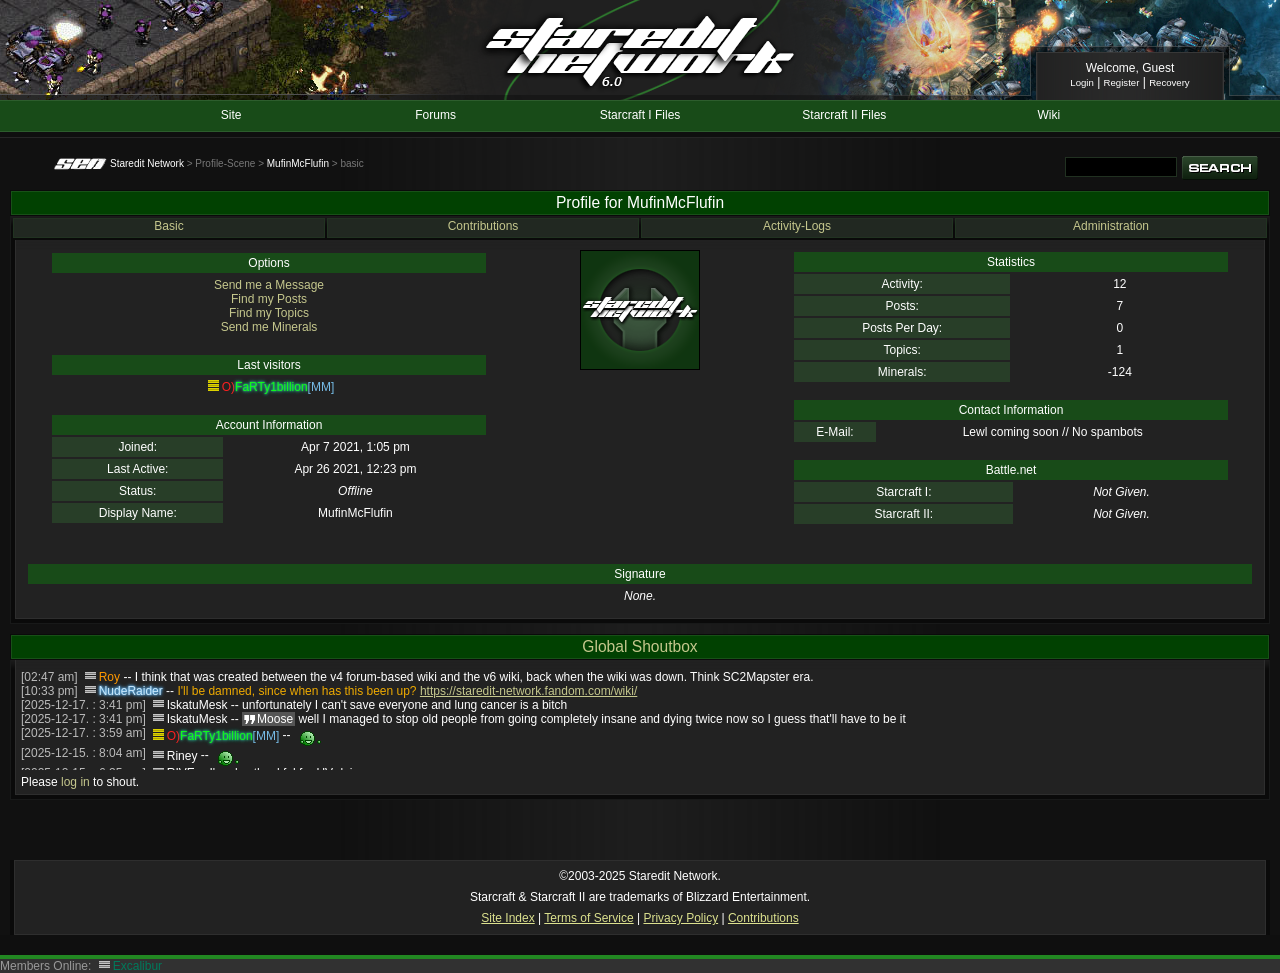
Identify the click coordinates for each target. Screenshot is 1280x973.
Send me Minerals (269, 327)
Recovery (1169, 82)
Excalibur (137, 966)
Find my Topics (269, 313)
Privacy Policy (680, 918)
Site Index (507, 918)
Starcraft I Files (640, 115)
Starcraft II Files (844, 115)
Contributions (483, 226)
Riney (182, 756)
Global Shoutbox (639, 646)
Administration (1111, 226)
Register (1122, 82)
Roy (109, 677)
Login (1081, 82)
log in (75, 782)
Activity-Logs (797, 226)
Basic (168, 226)
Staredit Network (147, 163)
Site (231, 115)
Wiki (1048, 115)
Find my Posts (269, 299)
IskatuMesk (197, 705)
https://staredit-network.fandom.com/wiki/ (528, 691)
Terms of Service (588, 918)
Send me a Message (269, 285)
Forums (435, 115)
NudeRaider (131, 691)
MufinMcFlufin (298, 163)
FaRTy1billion (271, 387)
